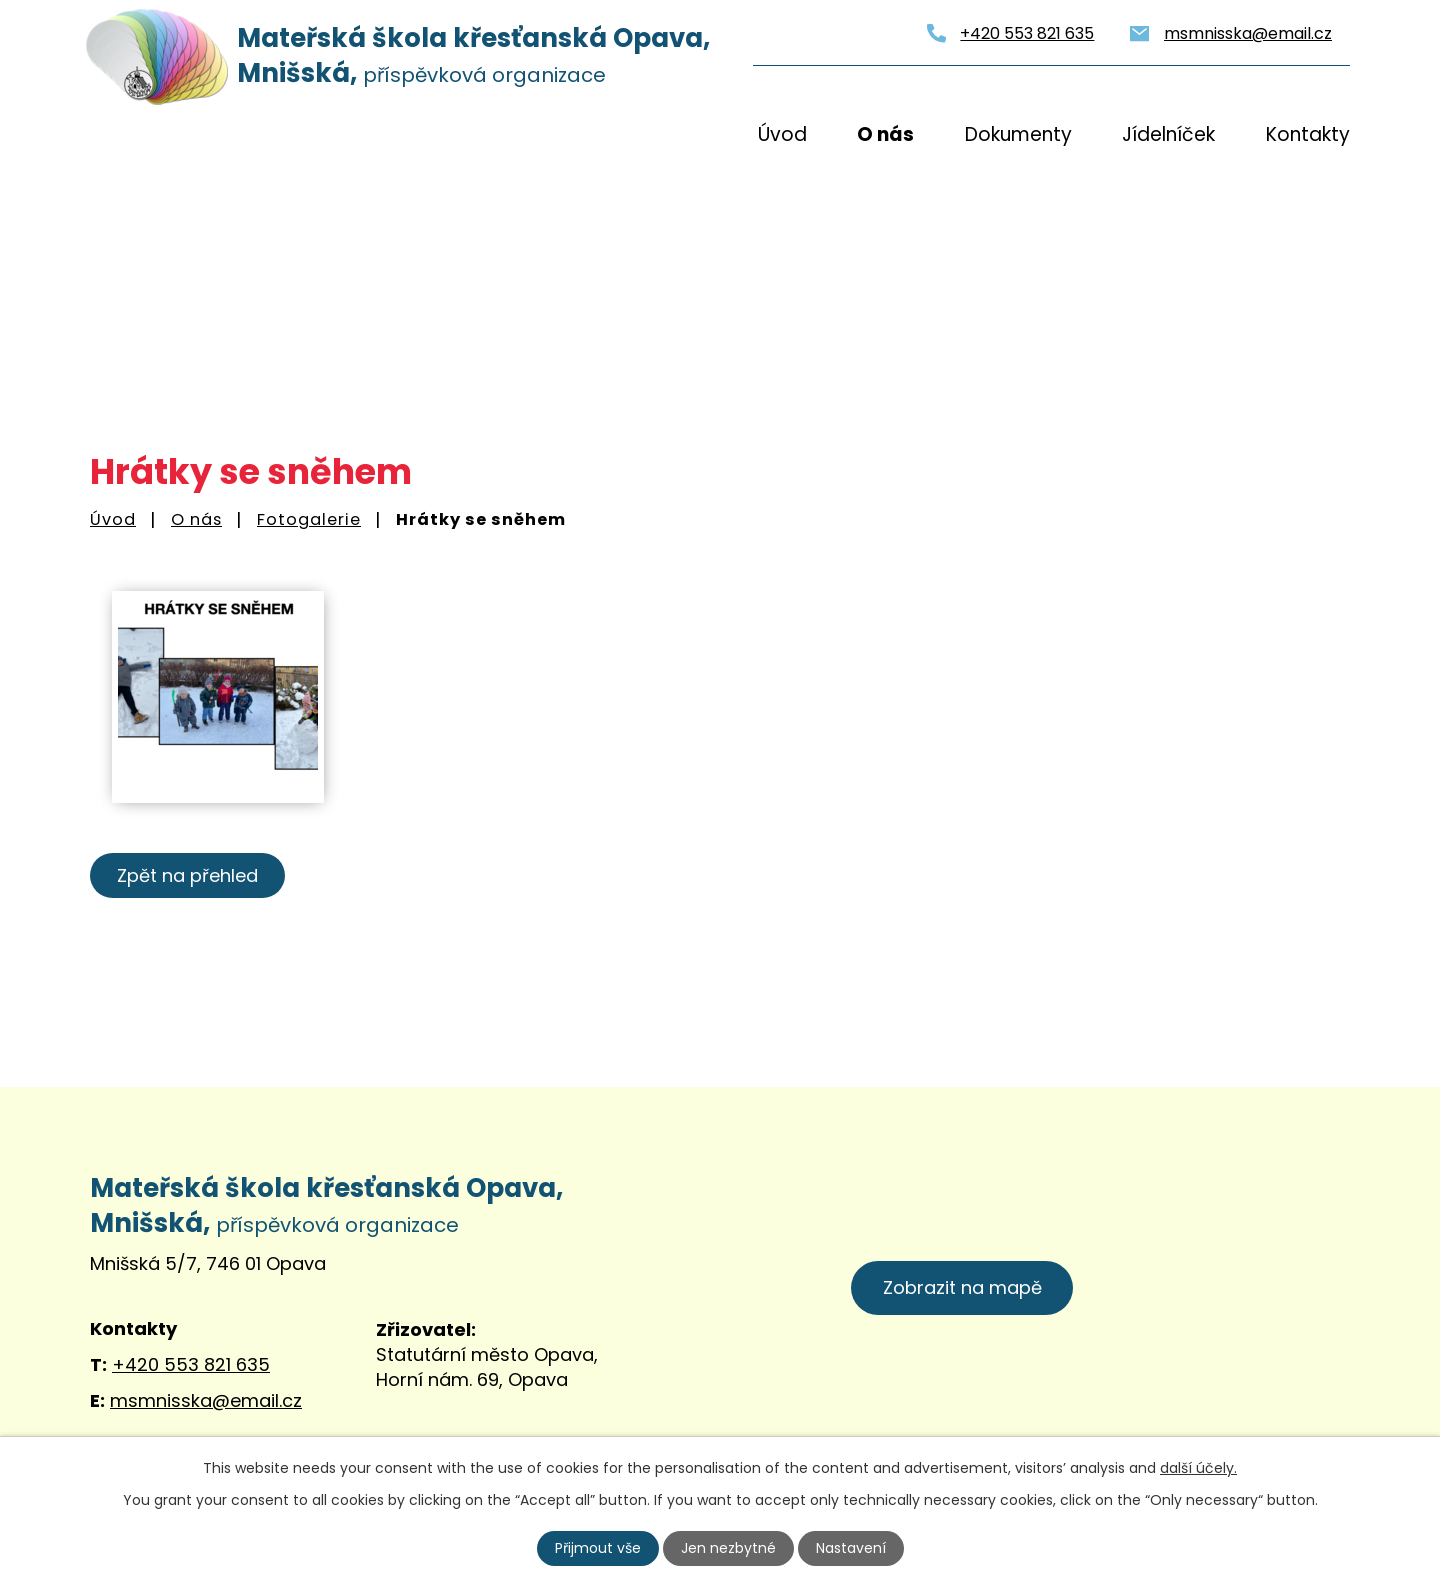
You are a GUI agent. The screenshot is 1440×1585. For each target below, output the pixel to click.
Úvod (782, 134)
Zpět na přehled (187, 875)
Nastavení (851, 1548)
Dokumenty (1018, 134)
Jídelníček (1168, 134)
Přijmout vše (598, 1548)
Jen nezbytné (728, 1548)
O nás (885, 134)
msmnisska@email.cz (1248, 33)
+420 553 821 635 (1027, 33)
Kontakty (1308, 134)
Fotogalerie (309, 519)
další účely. (1198, 1468)
